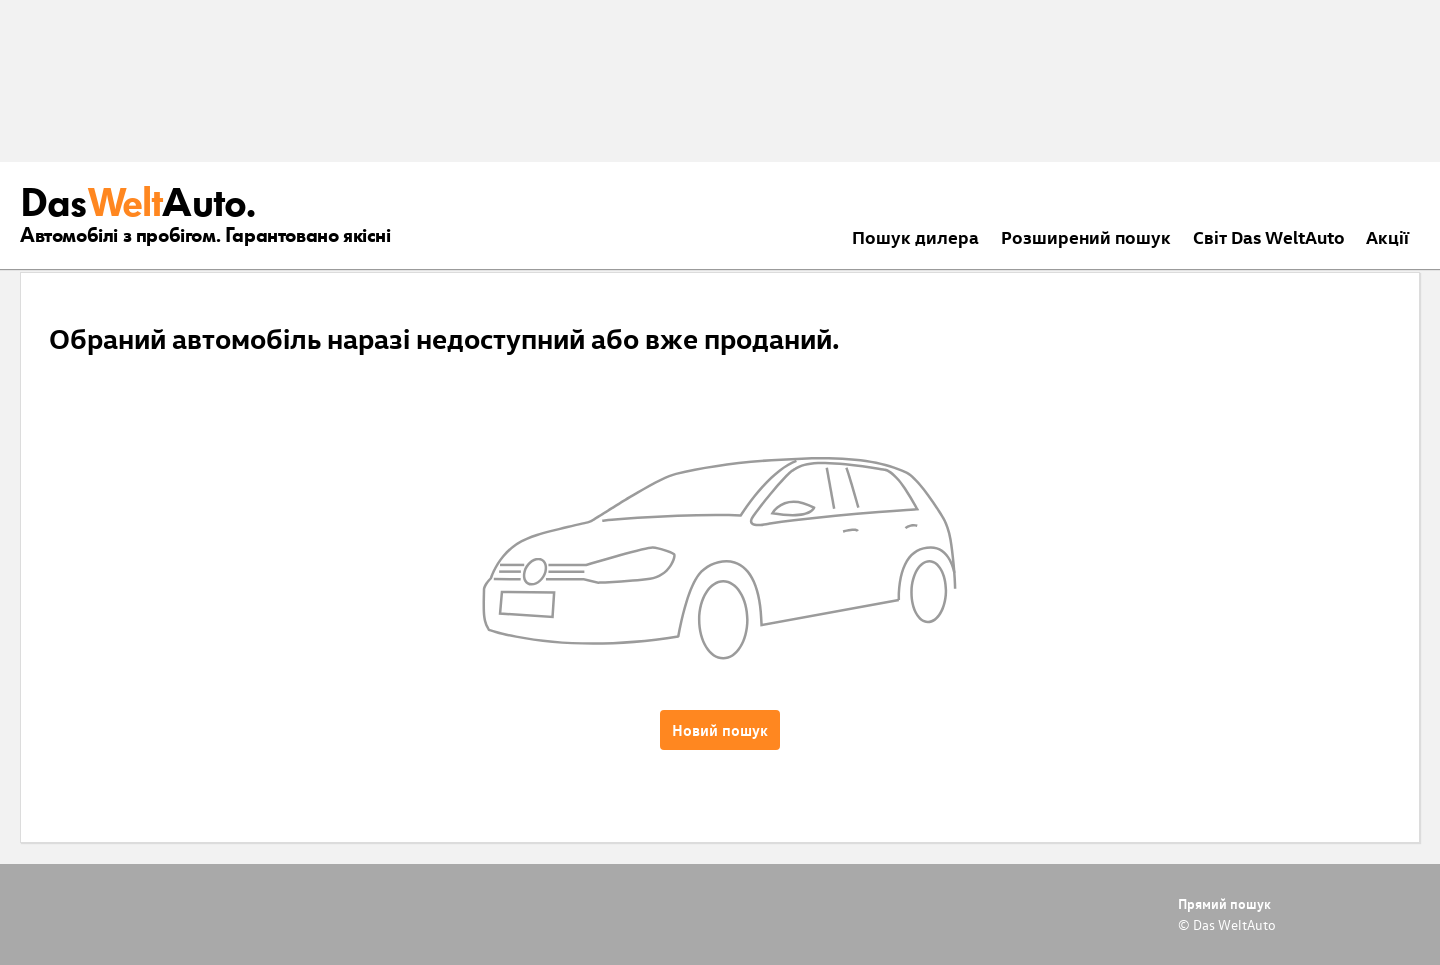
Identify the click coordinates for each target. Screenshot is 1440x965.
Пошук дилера (915, 236)
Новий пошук (720, 730)
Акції (1387, 236)
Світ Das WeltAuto (1269, 236)
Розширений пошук (1086, 236)
